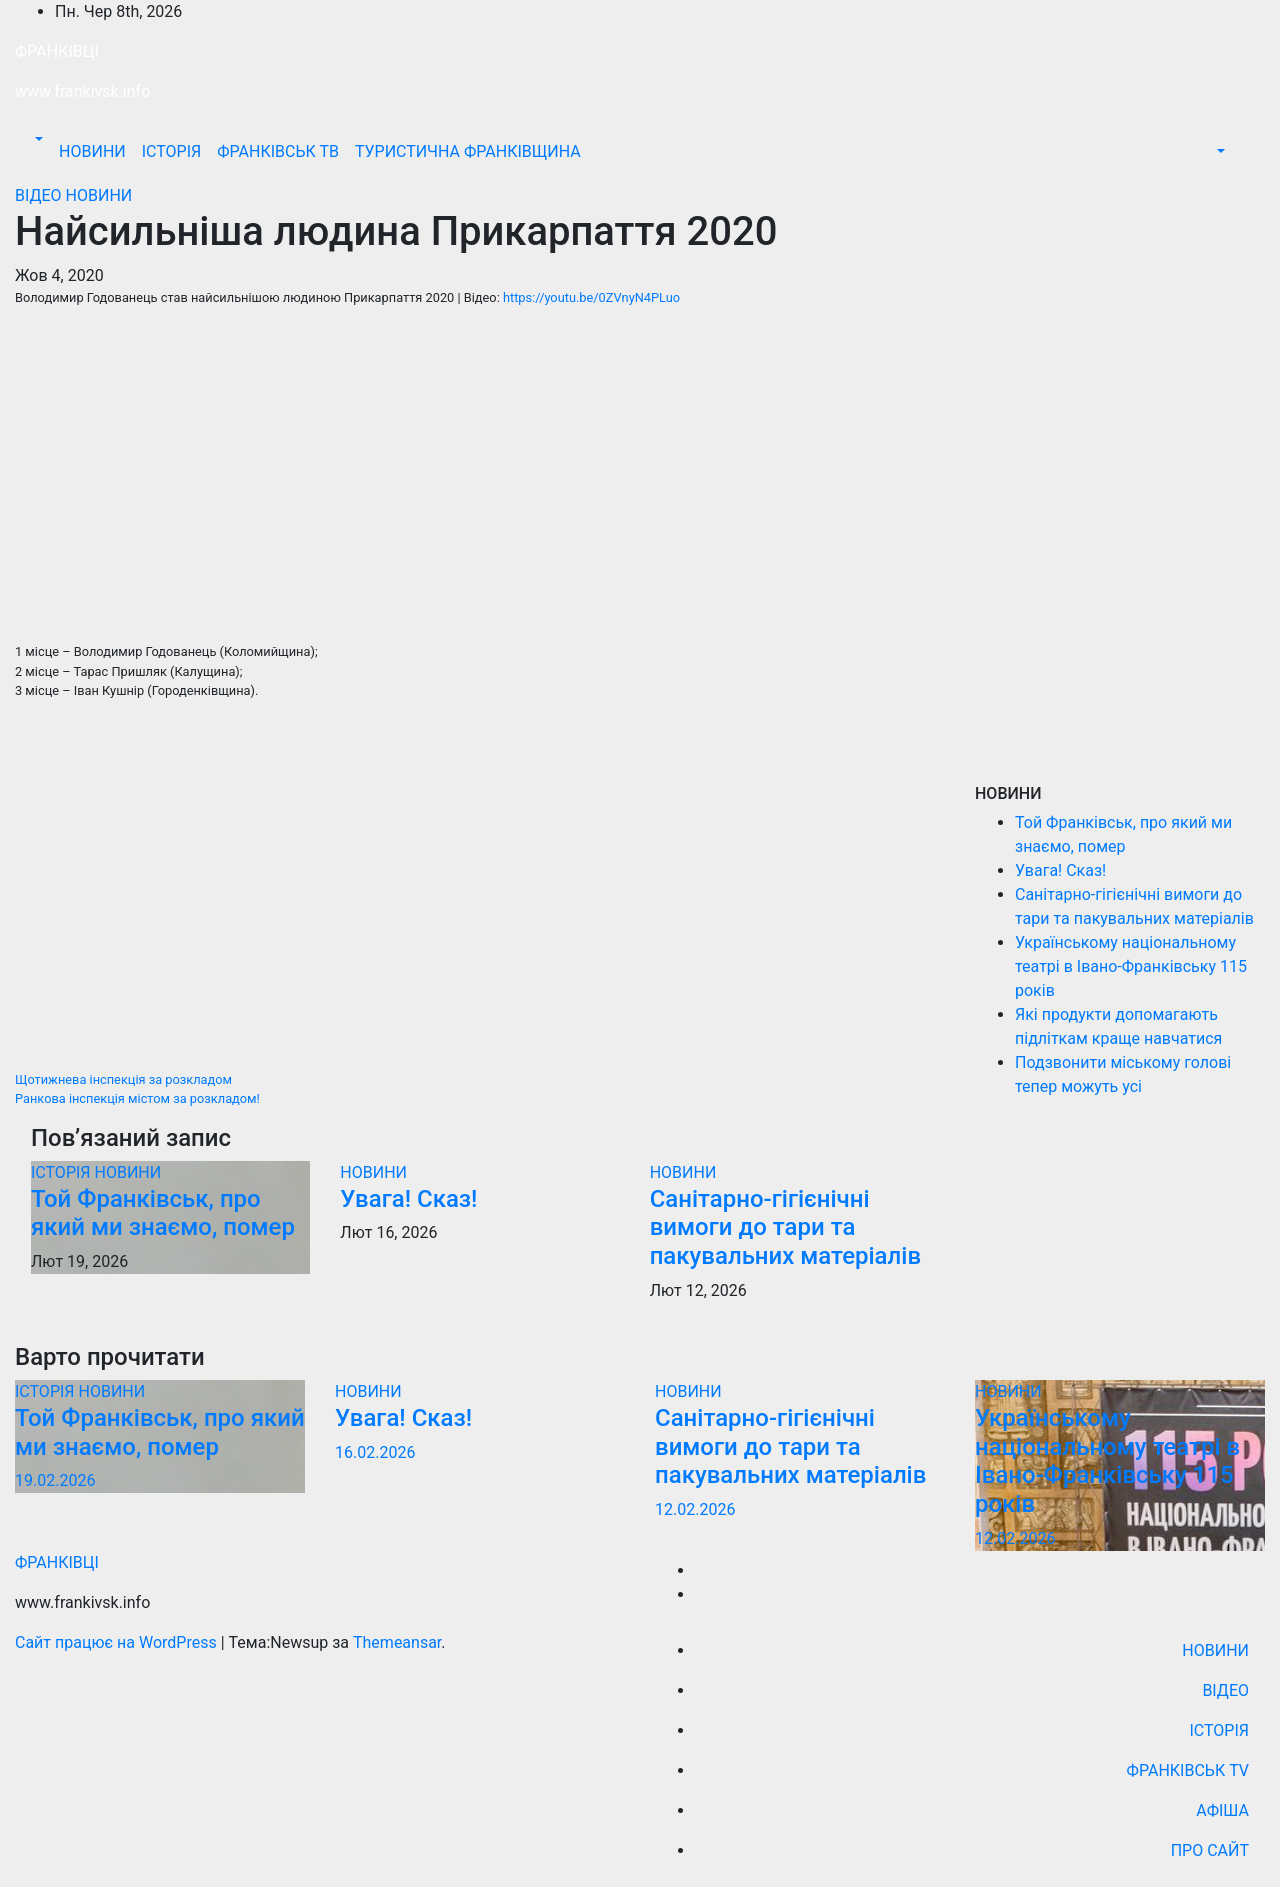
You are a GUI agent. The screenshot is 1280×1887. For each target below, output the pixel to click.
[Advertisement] (480, 894)
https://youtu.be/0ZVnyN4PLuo (591, 297)
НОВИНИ (92, 151)
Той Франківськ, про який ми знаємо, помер (163, 1213)
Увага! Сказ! (408, 1199)
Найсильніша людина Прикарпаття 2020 (396, 231)
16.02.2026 (375, 1452)
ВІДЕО (40, 195)
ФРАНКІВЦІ (57, 51)
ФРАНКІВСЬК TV (1188, 1770)
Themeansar (397, 1642)
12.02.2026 (695, 1509)
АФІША (1222, 1810)
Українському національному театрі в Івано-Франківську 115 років (1131, 966)
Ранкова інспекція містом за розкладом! (137, 1098)
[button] (37, 139)
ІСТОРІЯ (172, 151)
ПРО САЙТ (1210, 1850)
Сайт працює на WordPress (118, 1642)
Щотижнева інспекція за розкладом (123, 1079)
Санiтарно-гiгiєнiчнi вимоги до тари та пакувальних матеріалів (785, 1228)
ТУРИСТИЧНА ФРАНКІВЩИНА (468, 151)
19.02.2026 (55, 1480)
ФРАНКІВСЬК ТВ (278, 151)
